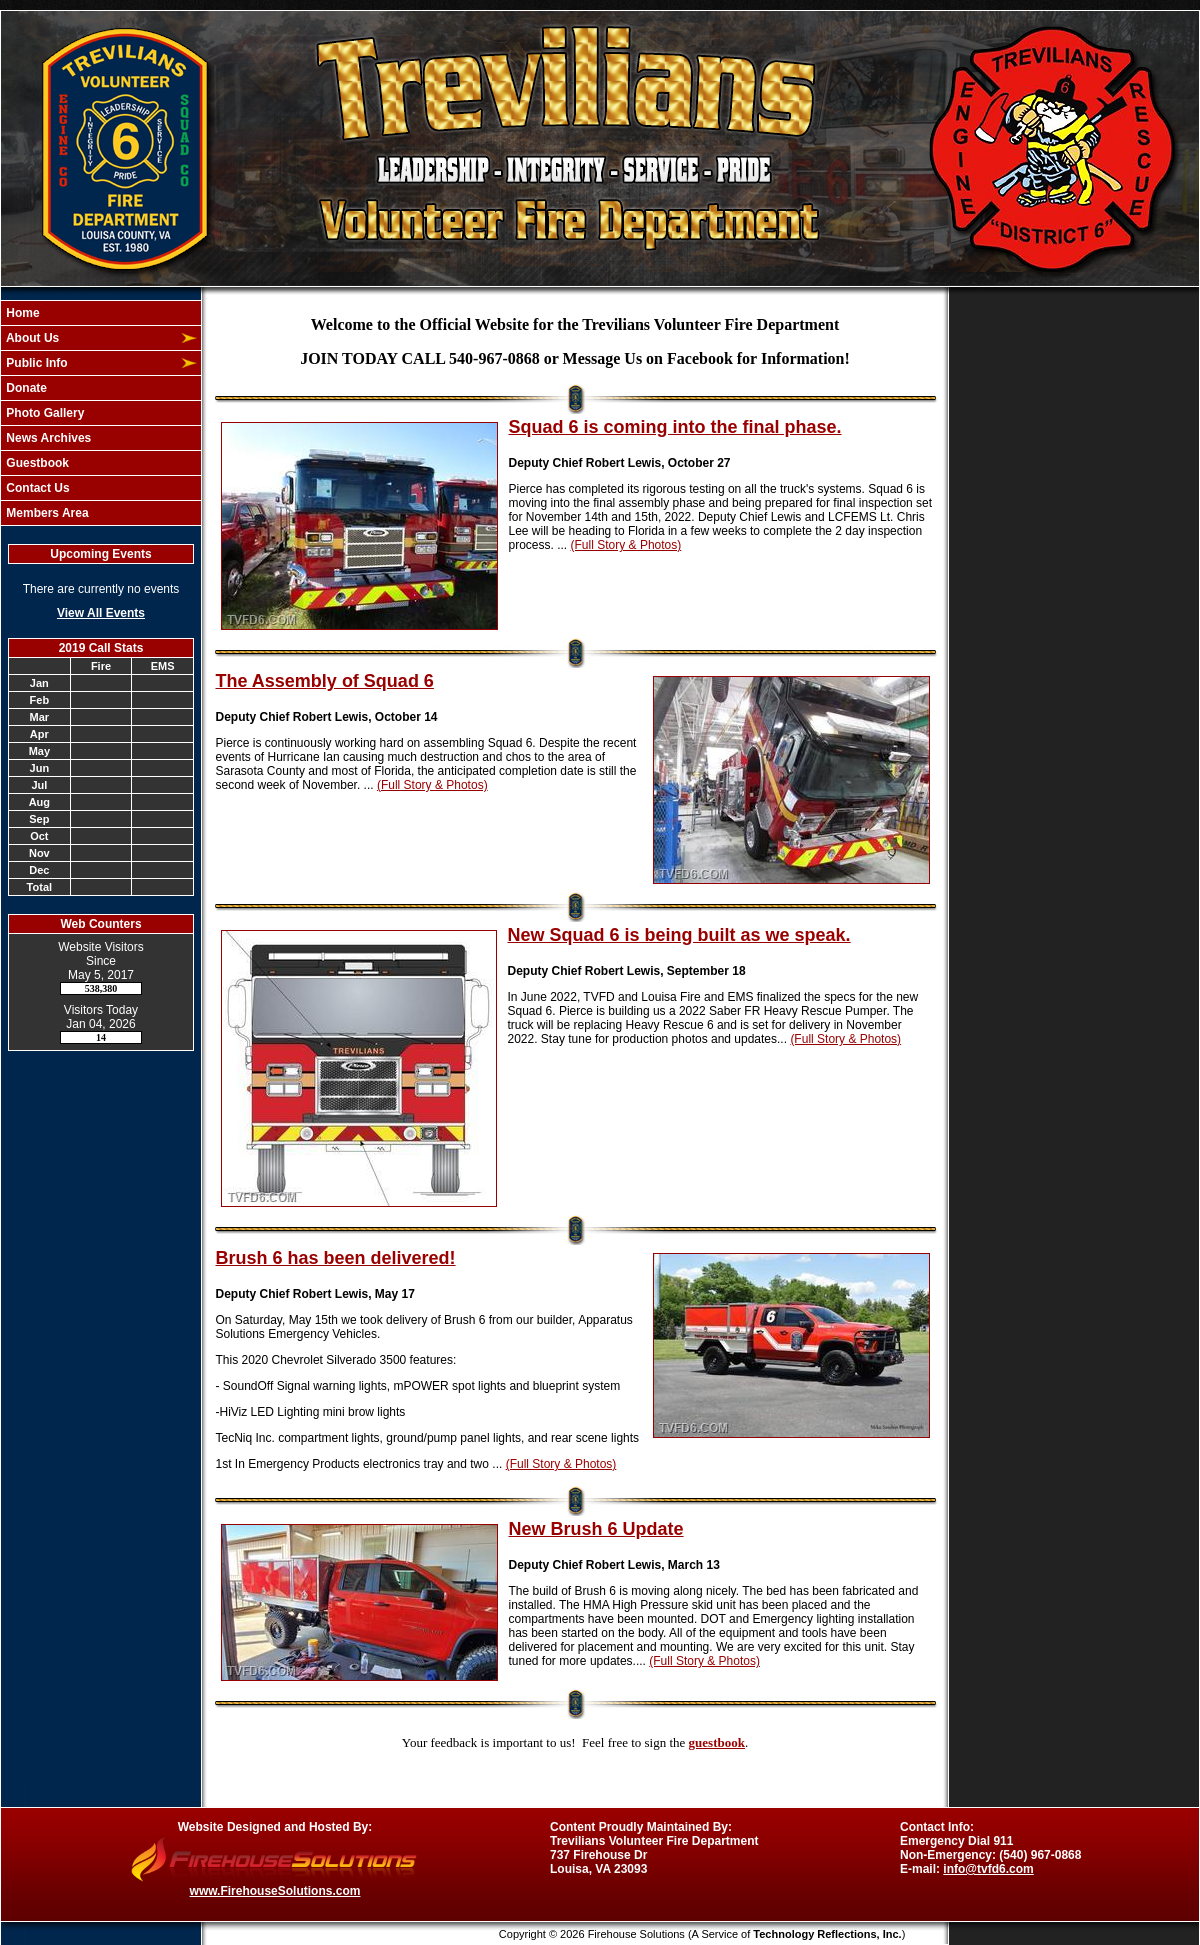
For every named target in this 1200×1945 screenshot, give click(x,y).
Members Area (46, 513)
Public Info (35, 363)
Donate (25, 388)
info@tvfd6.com (988, 1869)
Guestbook (36, 463)
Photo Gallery (43, 413)
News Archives (47, 438)
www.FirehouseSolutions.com (275, 1891)
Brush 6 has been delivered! (336, 1258)
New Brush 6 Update (596, 1529)
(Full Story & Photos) (626, 545)
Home (21, 313)
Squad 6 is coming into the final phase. (675, 427)
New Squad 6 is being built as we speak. (679, 935)
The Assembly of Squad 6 (325, 681)
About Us (31, 338)
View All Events (101, 613)
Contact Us (36, 488)
